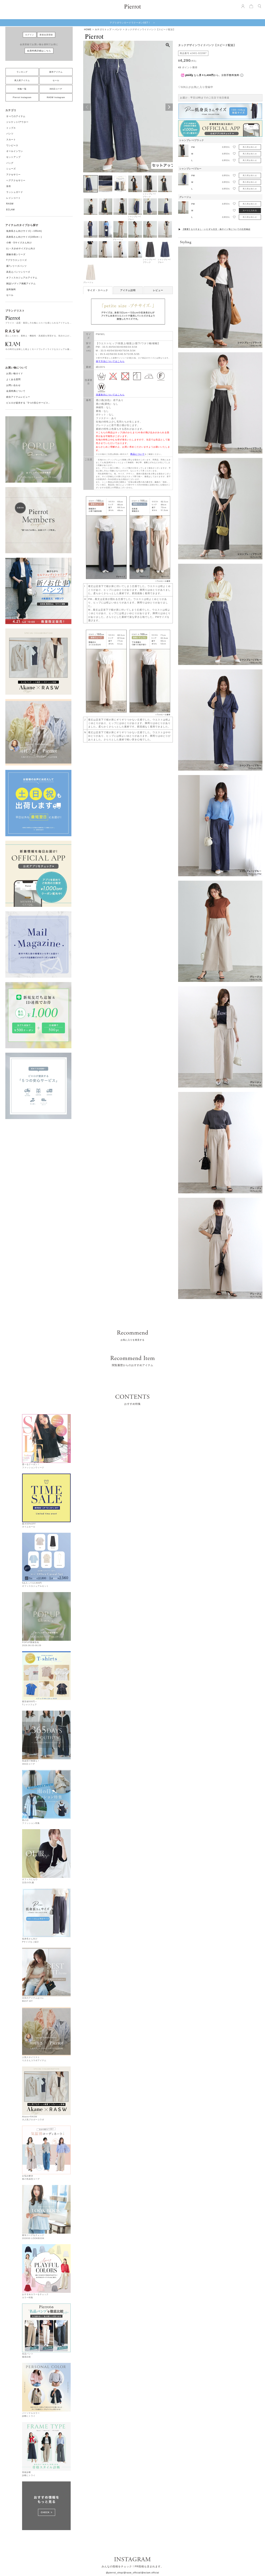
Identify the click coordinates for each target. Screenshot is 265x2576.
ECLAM (10, 209)
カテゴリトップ (103, 29)
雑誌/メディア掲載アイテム (21, 283)
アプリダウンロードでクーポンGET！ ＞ (133, 22)
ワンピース (12, 145)
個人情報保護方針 (193, 2464)
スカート (11, 139)
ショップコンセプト (195, 2444)
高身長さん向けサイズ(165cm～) (24, 237)
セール (56, 80)
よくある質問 (13, 379)
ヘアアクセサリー (15, 180)
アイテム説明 (128, 290)
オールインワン (14, 151)
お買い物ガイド (14, 373)
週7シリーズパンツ (16, 266)
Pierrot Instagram (22, 97)
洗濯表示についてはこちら (110, 394)
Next (169, 107)
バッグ (9, 163)
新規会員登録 (46, 35)
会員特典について (15, 391)
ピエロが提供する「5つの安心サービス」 (28, 403)
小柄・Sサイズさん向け (19, 242)
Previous (87, 107)
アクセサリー (13, 174)
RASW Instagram (56, 97)
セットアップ (13, 157)
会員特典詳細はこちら (39, 50)
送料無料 (11, 289)
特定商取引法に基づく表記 (198, 2459)
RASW (10, 203)
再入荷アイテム (22, 80)
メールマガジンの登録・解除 (199, 2474)
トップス (11, 128)
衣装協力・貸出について (197, 2454)
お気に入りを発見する (132, 1160)
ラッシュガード (14, 192)
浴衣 (8, 186)
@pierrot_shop (114, 2392)
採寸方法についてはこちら (110, 361)
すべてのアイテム (15, 116)
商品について (137, 454)
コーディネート (125, 2459)
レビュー (158, 290)
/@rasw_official (131, 2392)
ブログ (121, 2454)
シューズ (11, 168)
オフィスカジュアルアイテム (21, 277)
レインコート (13, 198)
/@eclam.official (150, 2392)
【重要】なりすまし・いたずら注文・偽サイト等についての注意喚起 (216, 229)
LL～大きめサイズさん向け (20, 248)
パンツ (9, 133)
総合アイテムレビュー (18, 397)
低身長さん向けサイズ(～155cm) (24, 231)
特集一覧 (22, 89)
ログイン (29, 35)
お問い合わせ (13, 385)
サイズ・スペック (97, 290)
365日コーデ (56, 89)
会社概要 (189, 2440)
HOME (87, 29)
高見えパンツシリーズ (18, 272)
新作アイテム (56, 72)
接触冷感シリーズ (15, 254)
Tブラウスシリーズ (16, 260)
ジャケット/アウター (17, 122)
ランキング (22, 72)
